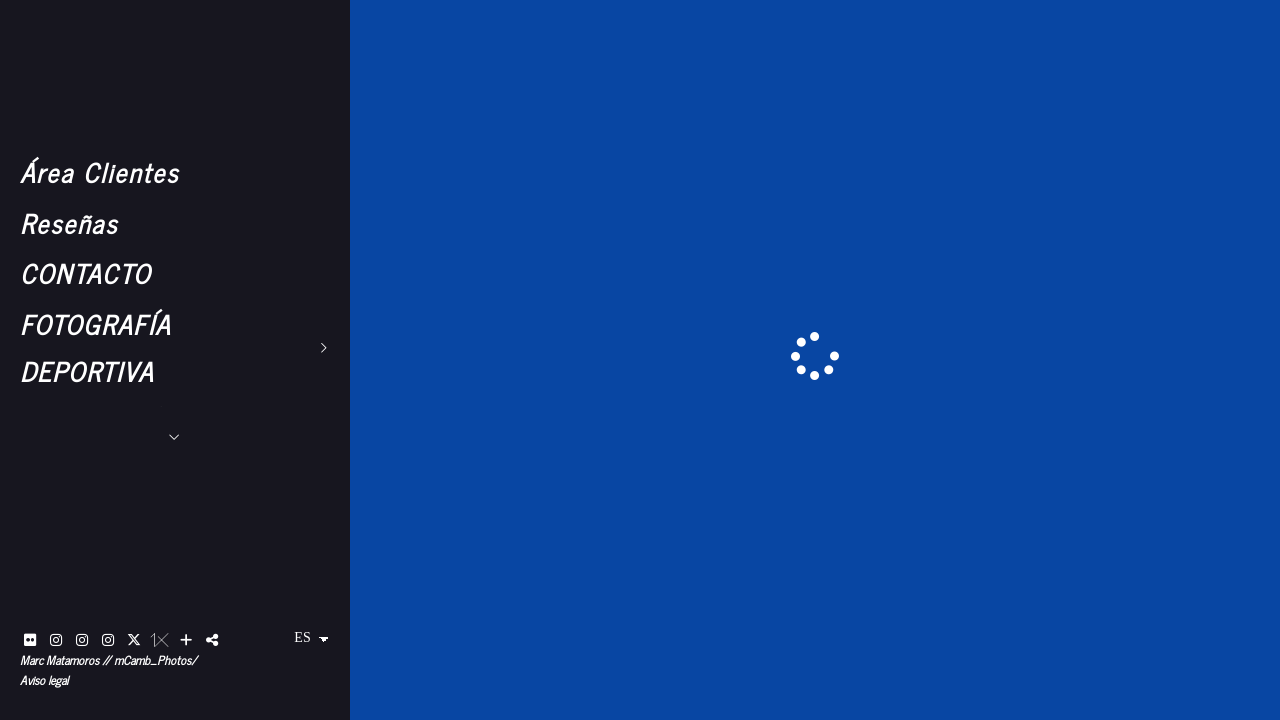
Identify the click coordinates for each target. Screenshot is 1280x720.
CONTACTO (85, 272)
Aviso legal (44, 680)
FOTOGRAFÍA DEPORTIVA (95, 347)
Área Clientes (99, 171)
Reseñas (69, 222)
